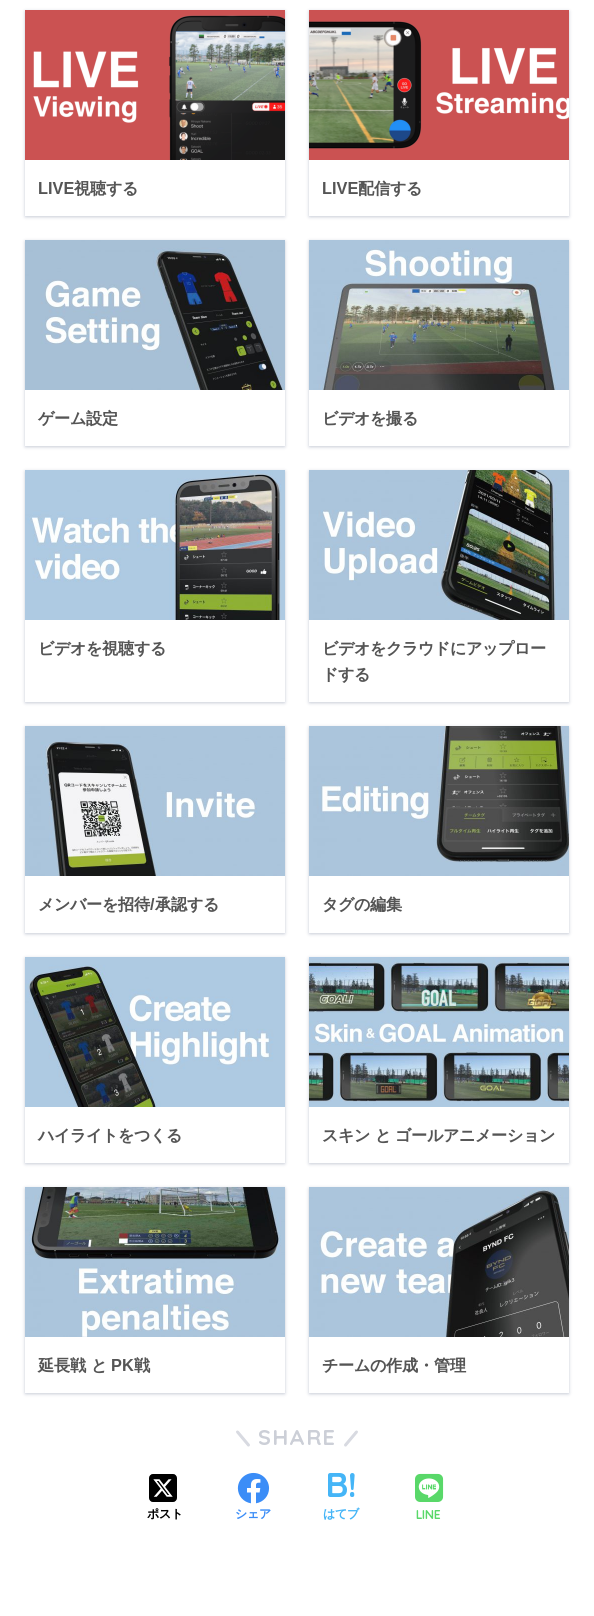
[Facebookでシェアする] (253, 1499)
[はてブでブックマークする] (341, 1499)
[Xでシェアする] (165, 1499)
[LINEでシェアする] (429, 1499)
